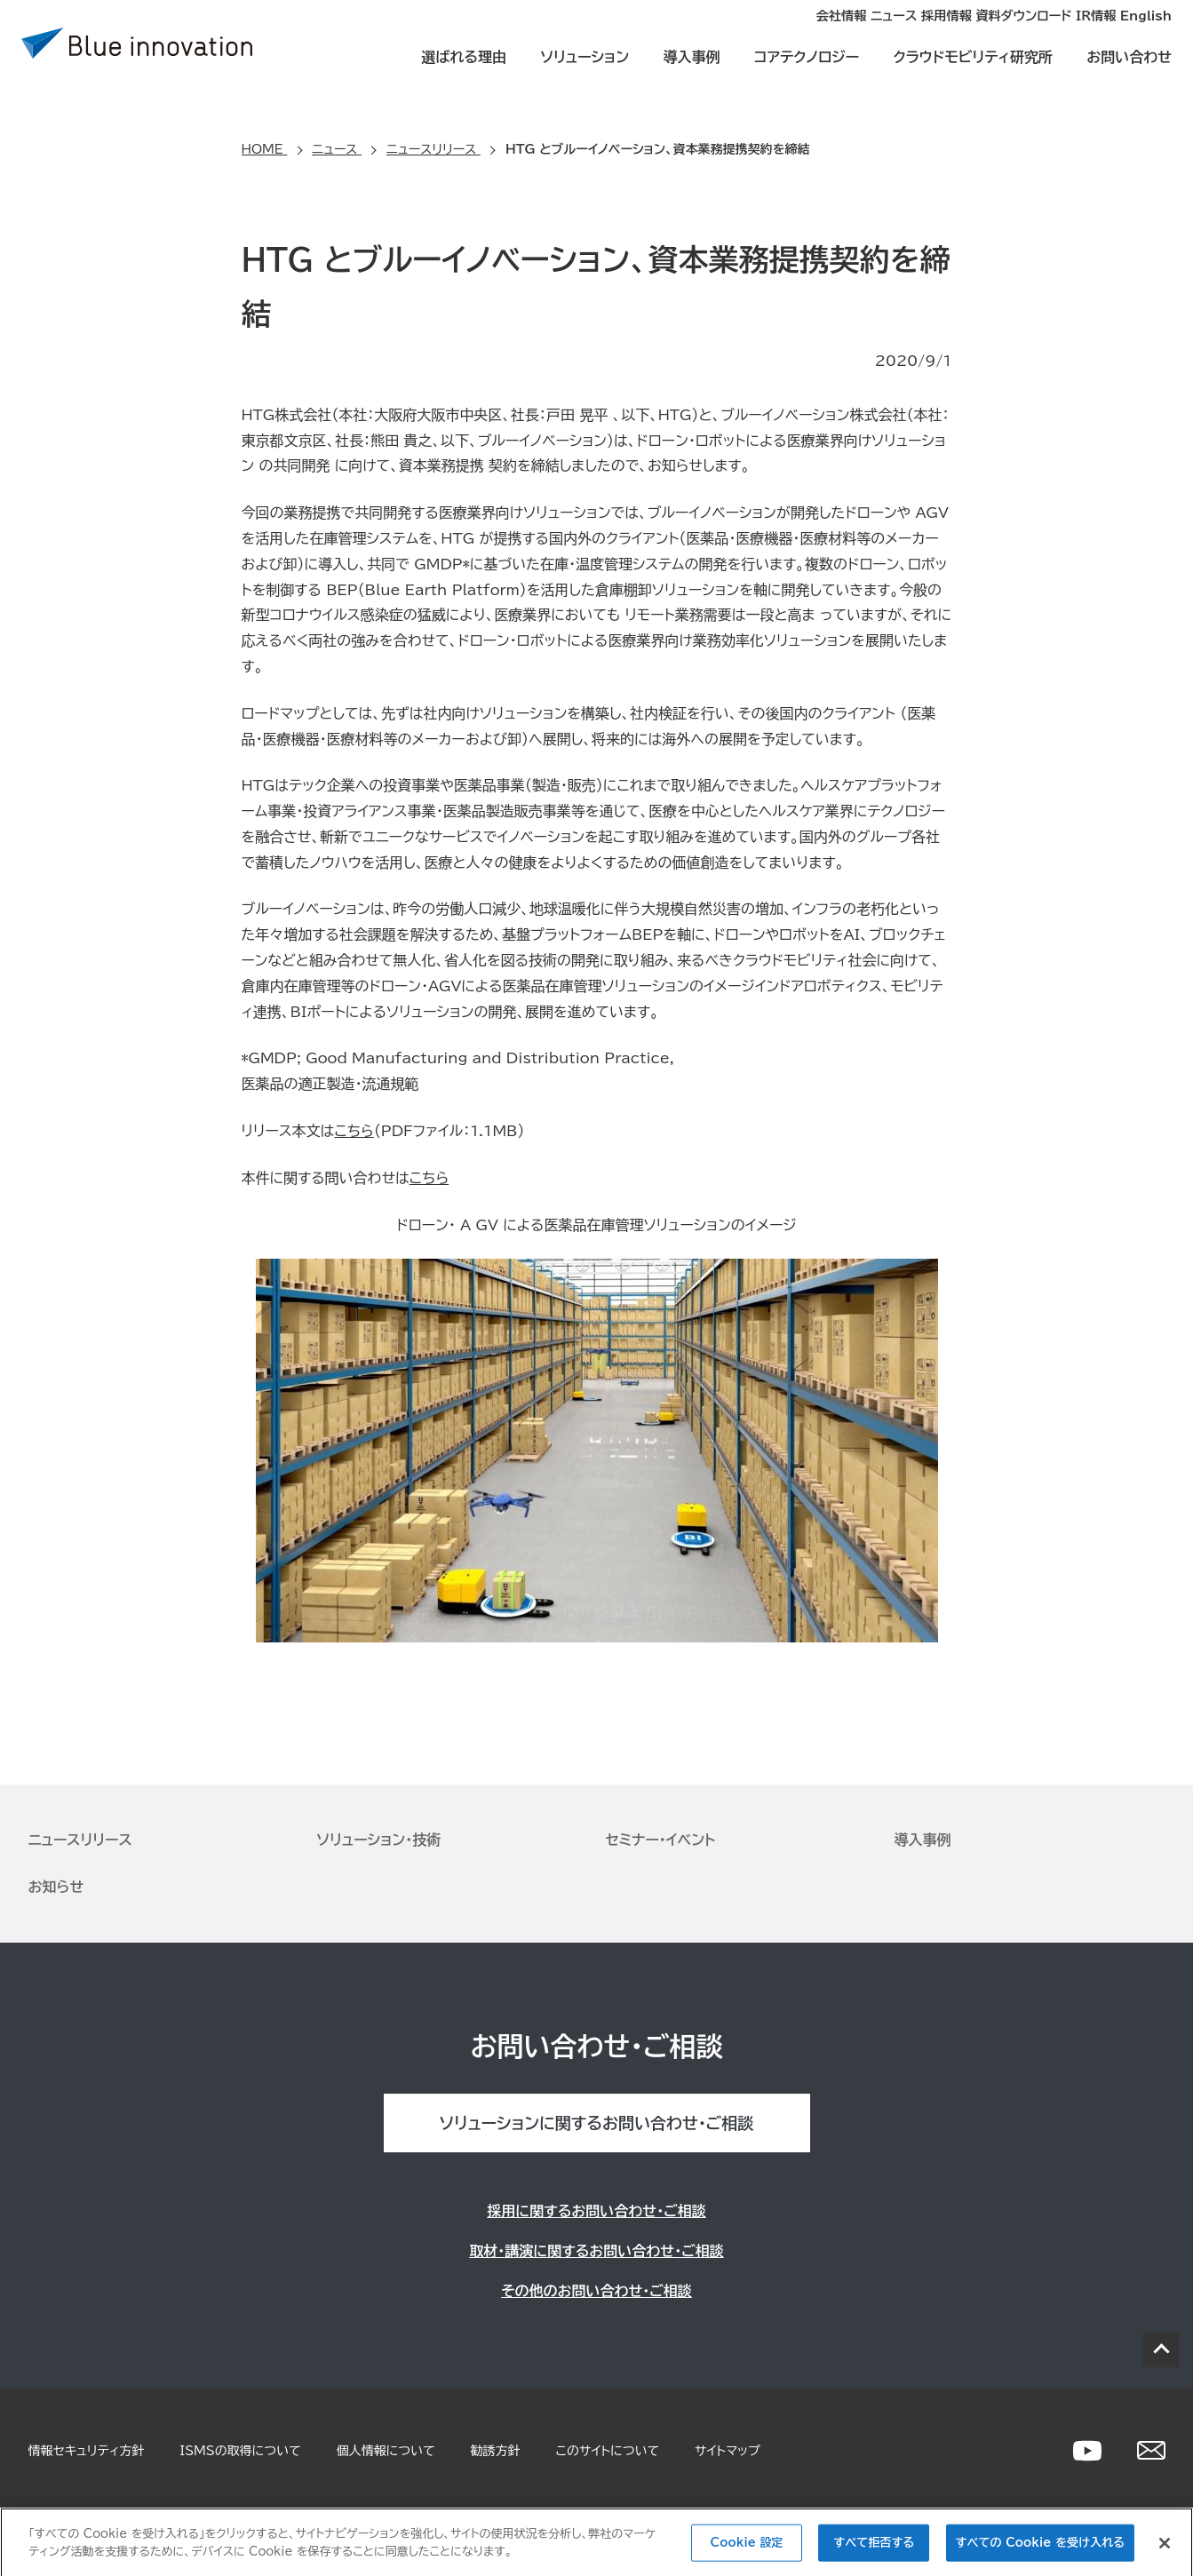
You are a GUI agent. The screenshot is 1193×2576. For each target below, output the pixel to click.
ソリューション (584, 73)
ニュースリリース (80, 1840)
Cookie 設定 (747, 2550)
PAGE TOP (1161, 2349)
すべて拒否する (874, 2550)
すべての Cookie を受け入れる (1040, 2550)
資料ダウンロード (963, 32)
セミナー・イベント (661, 1840)
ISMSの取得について (239, 2451)
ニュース (772, 32)
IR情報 (1066, 32)
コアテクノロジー (806, 73)
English (1146, 32)
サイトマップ (727, 2451)
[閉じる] (1164, 2550)
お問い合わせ (1129, 73)
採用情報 (855, 32)
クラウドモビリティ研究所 (972, 73)
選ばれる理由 (463, 73)
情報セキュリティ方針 (86, 2451)
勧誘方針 (496, 2451)
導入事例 (691, 73)
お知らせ (56, 1887)
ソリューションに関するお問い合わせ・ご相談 (596, 2123)
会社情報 (688, 32)
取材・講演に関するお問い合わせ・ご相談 (596, 2251)
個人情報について (386, 2451)
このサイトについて (607, 2451)
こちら (353, 1131)
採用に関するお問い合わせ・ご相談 (596, 2211)
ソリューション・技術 (379, 1840)
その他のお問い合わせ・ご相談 (596, 2291)
